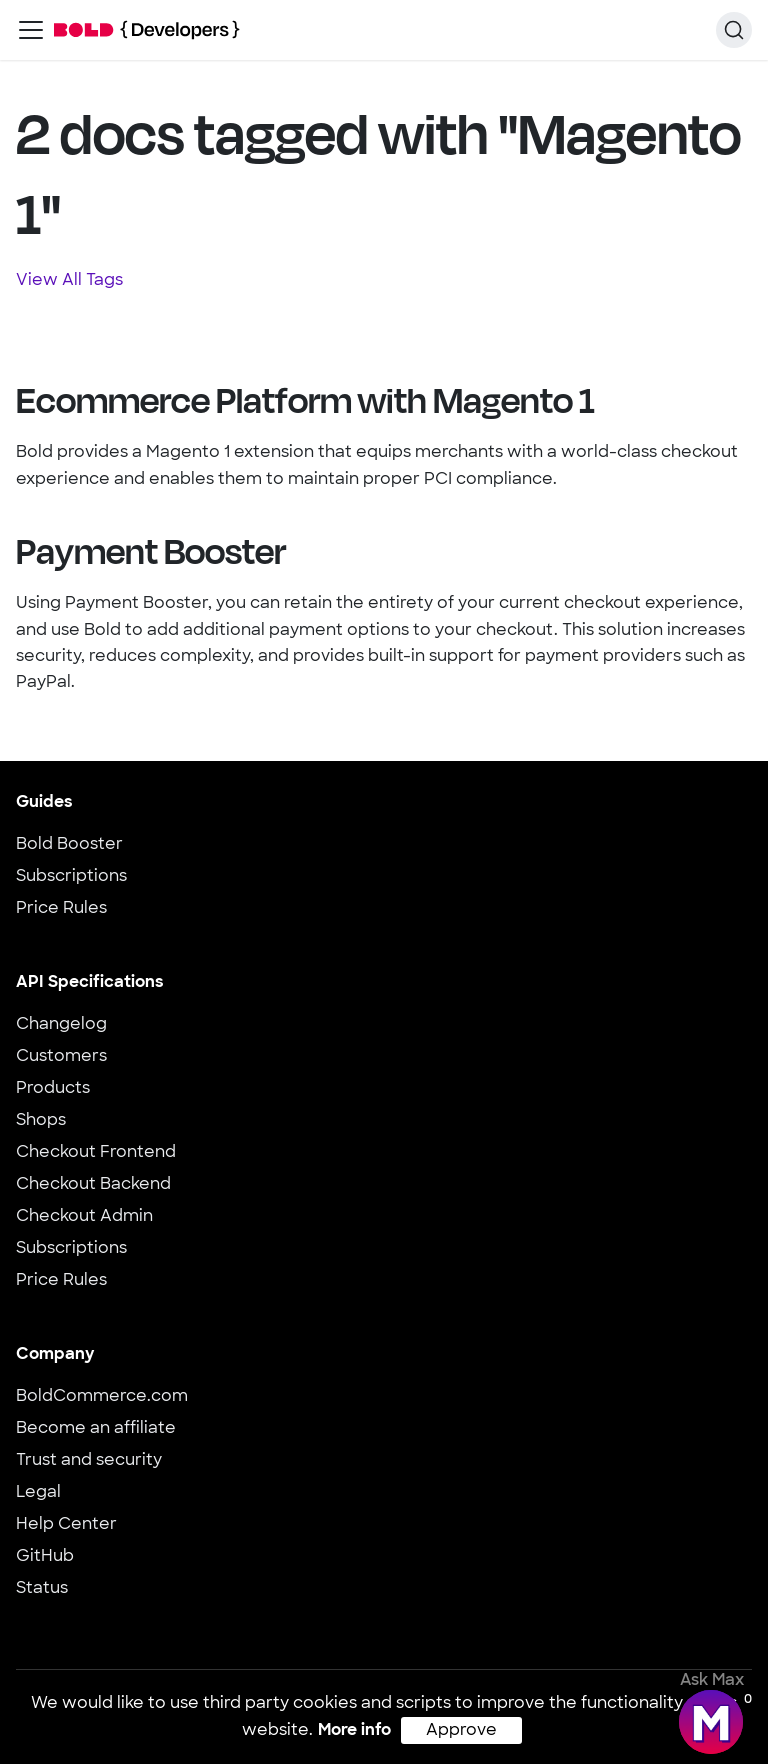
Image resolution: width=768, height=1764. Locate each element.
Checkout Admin (84, 1217)
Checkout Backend (93, 1185)
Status (42, 1589)
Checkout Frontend (96, 1153)
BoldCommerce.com (102, 1397)
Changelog (61, 1025)
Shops (41, 1121)
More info (354, 1731)
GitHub (45, 1557)
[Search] (734, 30)
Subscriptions (71, 877)
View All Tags (69, 281)
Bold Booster (69, 845)
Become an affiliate (96, 1429)
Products (53, 1089)
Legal (38, 1493)
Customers (61, 1057)
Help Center (66, 1525)
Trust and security (89, 1461)
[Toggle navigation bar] (31, 30)
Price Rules (61, 909)
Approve (461, 1731)
